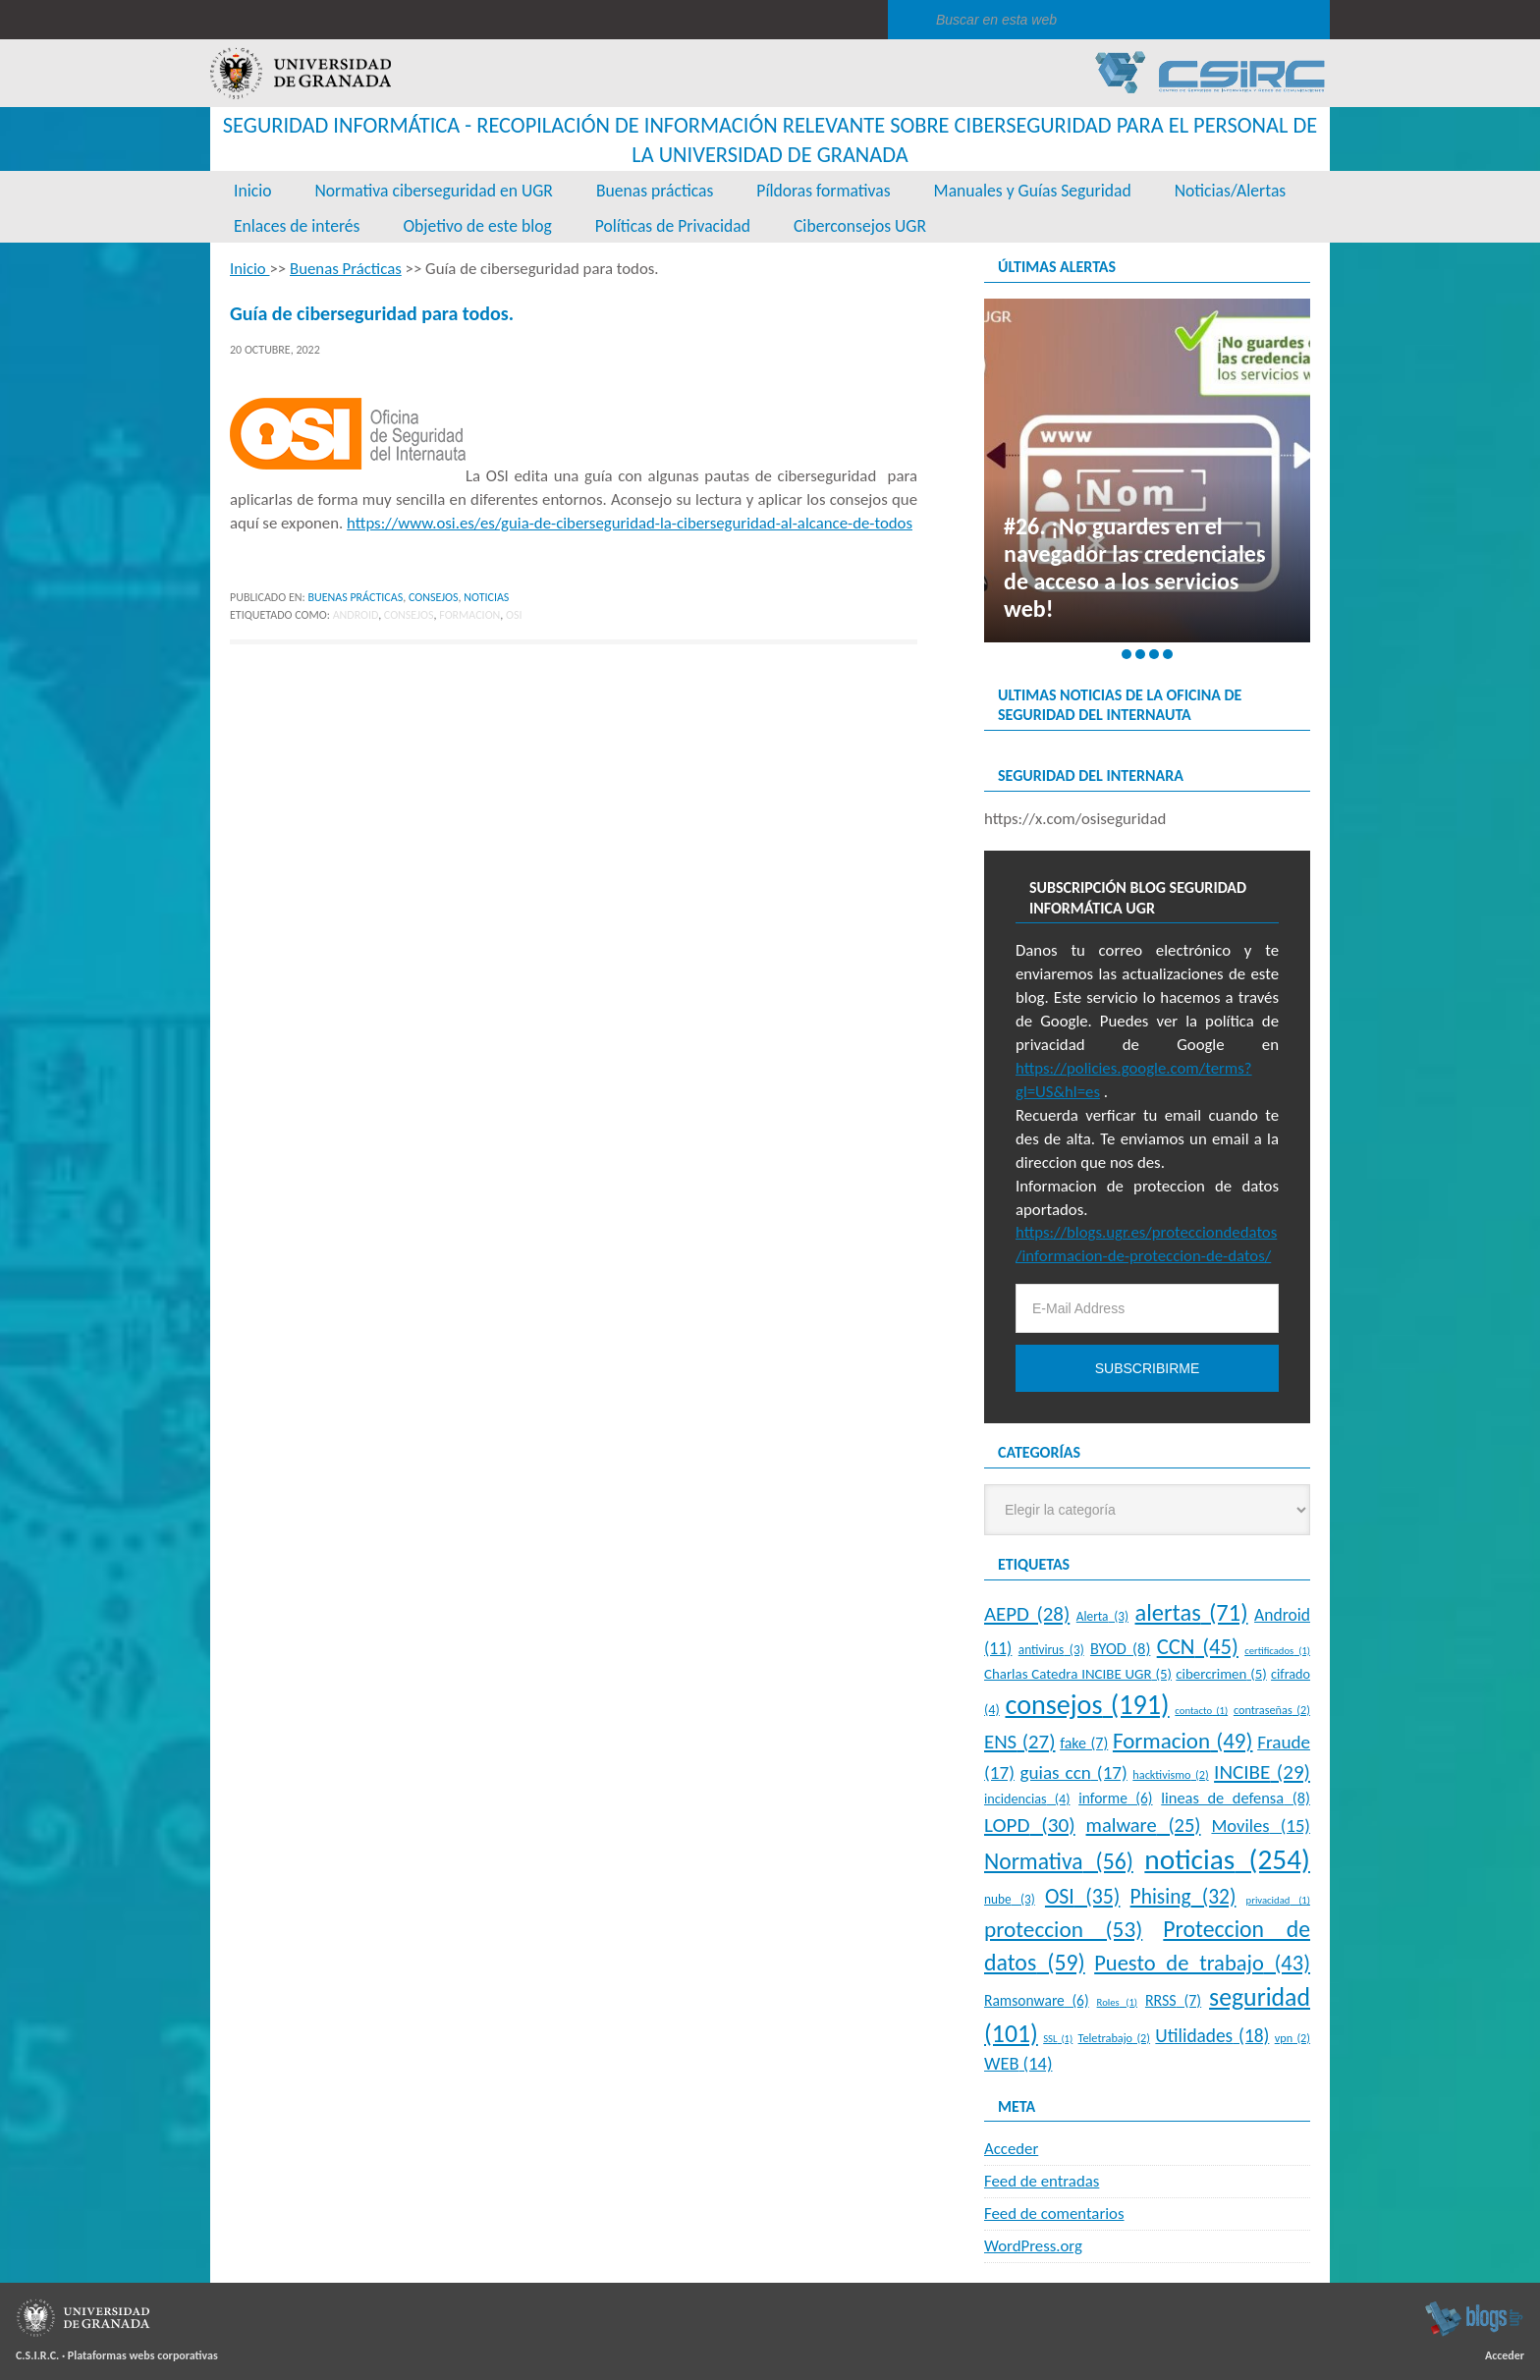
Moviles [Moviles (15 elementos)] (1260, 1825)
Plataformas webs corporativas (143, 2355)
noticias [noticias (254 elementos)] (1227, 1859)
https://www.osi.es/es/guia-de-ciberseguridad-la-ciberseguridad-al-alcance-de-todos (629, 523)
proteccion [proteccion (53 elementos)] (1063, 1929)
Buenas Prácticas (355, 597)
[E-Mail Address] (1147, 1308)
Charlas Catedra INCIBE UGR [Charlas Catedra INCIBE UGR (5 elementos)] (1078, 1674)
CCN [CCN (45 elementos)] (1197, 1646)
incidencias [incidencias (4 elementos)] (1027, 1798)
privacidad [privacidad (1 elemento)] (1278, 1900)
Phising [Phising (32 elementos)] (1183, 1897)
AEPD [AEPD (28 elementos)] (1027, 1614)
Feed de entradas (1041, 2181)
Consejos (434, 597)
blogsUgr (1473, 2318)
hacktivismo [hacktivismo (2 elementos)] (1170, 1774)
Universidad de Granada (300, 73)
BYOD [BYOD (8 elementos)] (1120, 1648)
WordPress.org (1033, 2246)
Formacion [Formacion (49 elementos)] (1183, 1740)
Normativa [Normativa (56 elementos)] (1058, 1861)
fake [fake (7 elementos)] (1084, 1743)
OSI (514, 615)
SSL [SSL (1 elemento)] (1057, 2038)
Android (356, 615)
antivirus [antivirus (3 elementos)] (1051, 1649)
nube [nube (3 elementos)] (1009, 1899)
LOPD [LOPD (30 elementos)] (1029, 1825)
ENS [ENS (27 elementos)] (1019, 1741)
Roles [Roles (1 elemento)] (1117, 2002)
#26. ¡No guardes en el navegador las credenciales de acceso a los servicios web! (1134, 567)
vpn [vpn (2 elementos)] (1292, 2037)
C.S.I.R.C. (37, 2355)
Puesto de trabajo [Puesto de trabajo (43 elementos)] (1202, 1963)
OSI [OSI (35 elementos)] (1083, 1896)
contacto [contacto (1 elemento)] (1201, 1710)
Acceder (1011, 2148)
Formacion (469, 615)
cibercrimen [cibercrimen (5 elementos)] (1221, 1674)
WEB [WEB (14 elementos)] (1018, 2063)
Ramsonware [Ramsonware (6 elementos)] (1036, 2000)
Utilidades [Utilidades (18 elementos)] (1212, 2035)
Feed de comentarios (1054, 2213)
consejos (409, 615)
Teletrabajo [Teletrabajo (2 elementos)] (1114, 2037)
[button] (1126, 654)
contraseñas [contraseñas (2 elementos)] (1272, 1709)
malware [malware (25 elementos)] (1143, 1825)
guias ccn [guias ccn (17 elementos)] (1073, 1772)
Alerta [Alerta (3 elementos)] (1102, 1616)
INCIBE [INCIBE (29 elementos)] (1262, 1772)
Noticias (486, 597)
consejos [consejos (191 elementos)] (1087, 1705)
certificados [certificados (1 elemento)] (1277, 1650)
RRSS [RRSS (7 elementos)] (1173, 2000)
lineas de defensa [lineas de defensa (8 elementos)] (1235, 1797)
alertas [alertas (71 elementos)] (1191, 1613)
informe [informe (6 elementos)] (1115, 1798)
